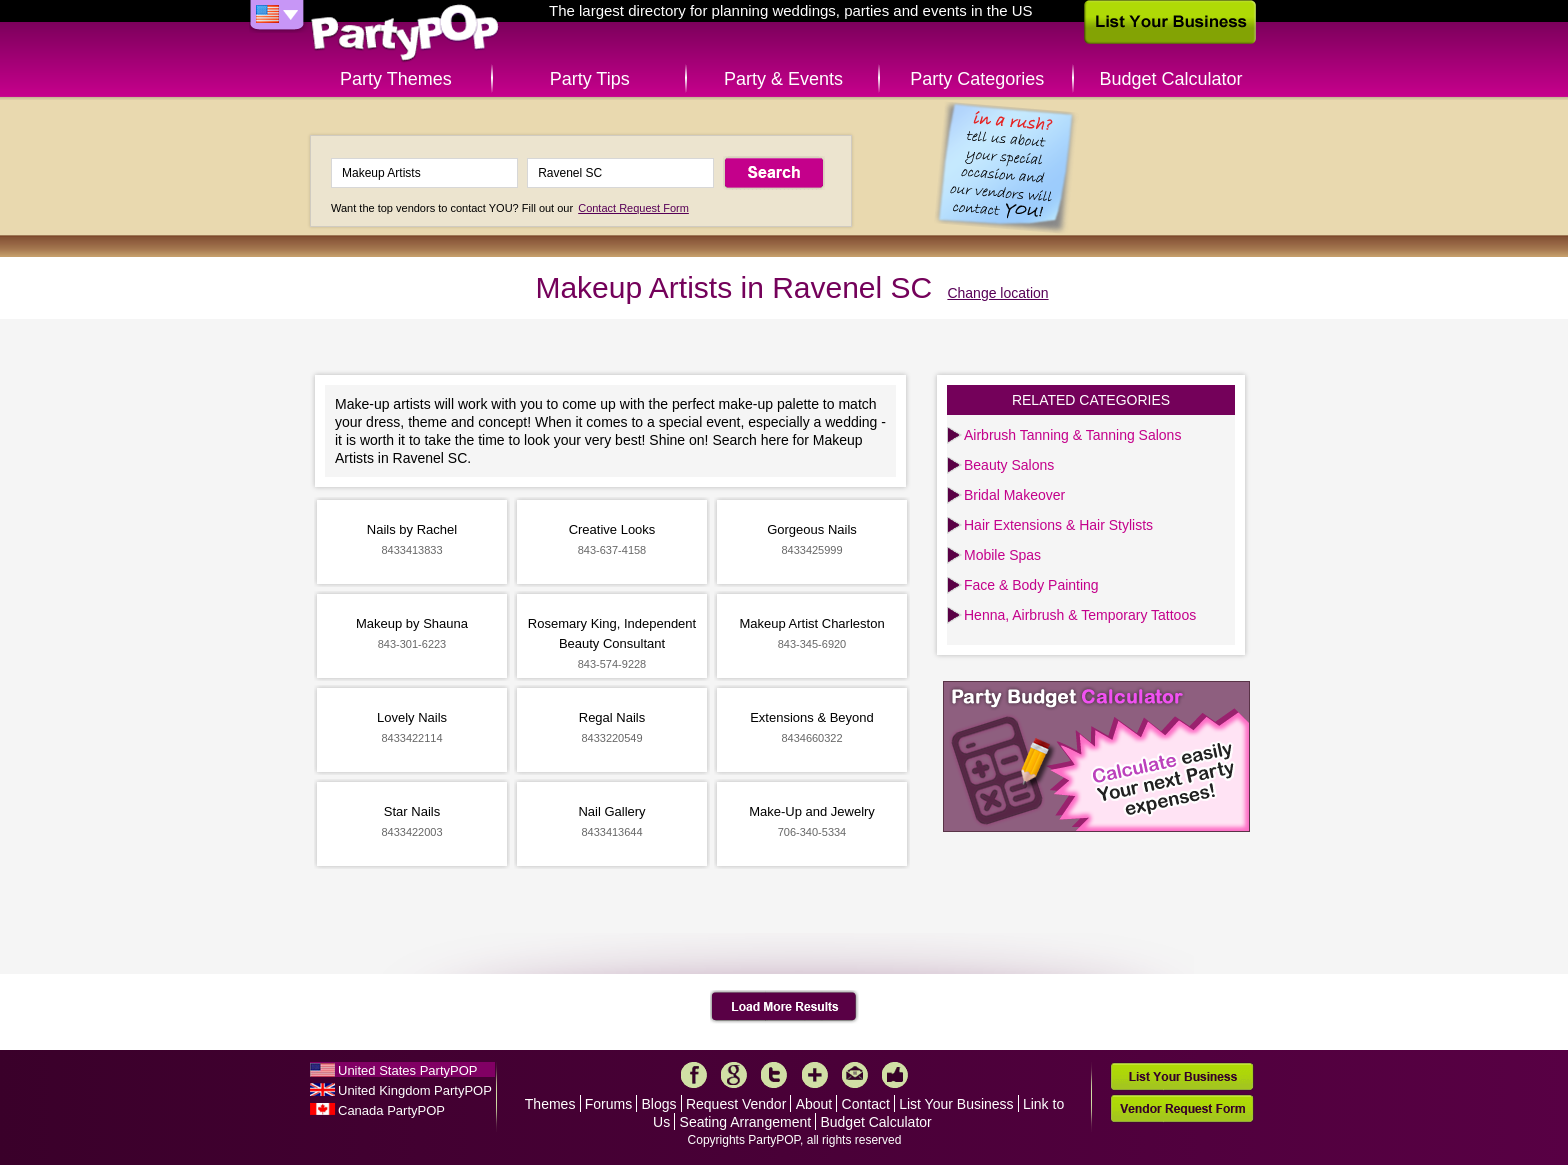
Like (895, 1075)
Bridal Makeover (1014, 495)
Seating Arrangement (746, 1122)
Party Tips (590, 79)
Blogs (659, 1104)
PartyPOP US (405, 33)
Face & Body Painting (1031, 585)
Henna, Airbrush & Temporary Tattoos (1080, 615)
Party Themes (396, 79)
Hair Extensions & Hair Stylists (1058, 525)
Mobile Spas (1002, 555)
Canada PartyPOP (391, 1110)
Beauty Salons (1009, 465)
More (815, 1075)
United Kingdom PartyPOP (415, 1090)
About (814, 1104)
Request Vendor (736, 1104)
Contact (866, 1104)
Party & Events (783, 79)
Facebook (694, 1075)
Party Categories (977, 79)
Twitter (774, 1075)
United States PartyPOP (407, 1070)
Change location (997, 293)
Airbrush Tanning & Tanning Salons (1072, 435)
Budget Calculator (1171, 79)
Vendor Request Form (1182, 1108)
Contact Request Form (633, 208)
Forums (608, 1104)
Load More (784, 1007)
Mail (855, 1075)
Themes (550, 1104)
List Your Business (956, 1104)
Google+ (734, 1075)
